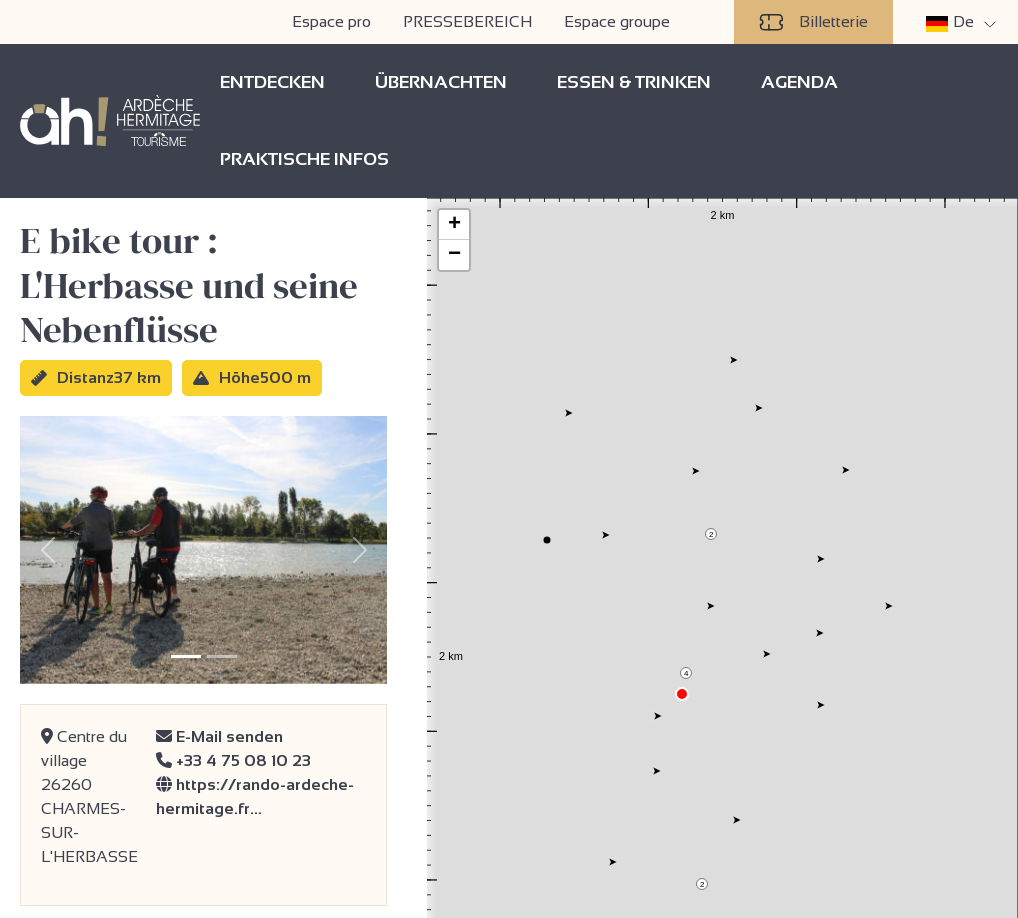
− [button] (454, 255)
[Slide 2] (222, 656)
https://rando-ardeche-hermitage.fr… (255, 796)
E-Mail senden (219, 736)
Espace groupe (617, 21)
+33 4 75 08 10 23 (233, 760)
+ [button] (454, 225)
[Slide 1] (186, 656)
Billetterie (813, 22)
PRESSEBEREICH (467, 21)
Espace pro (331, 21)
